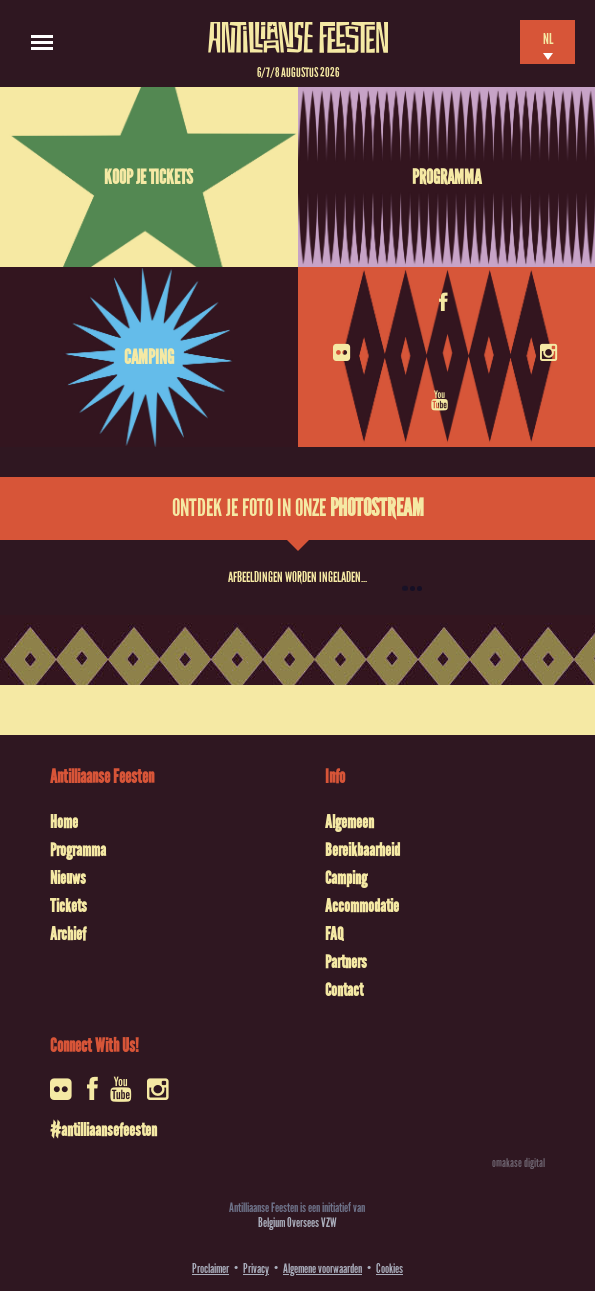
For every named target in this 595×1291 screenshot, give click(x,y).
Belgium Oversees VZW (297, 1222)
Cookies (389, 1268)
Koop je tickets (148, 177)
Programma (446, 177)
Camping (149, 357)
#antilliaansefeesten (103, 1130)
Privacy (256, 1268)
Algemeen (349, 822)
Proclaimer (210, 1268)
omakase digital (518, 1163)
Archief (68, 934)
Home (64, 822)
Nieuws (68, 878)
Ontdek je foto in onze (298, 508)
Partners (346, 962)
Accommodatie (362, 906)
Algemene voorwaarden (322, 1268)
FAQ (334, 934)
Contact (344, 990)
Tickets (68, 906)
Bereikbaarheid (362, 850)
